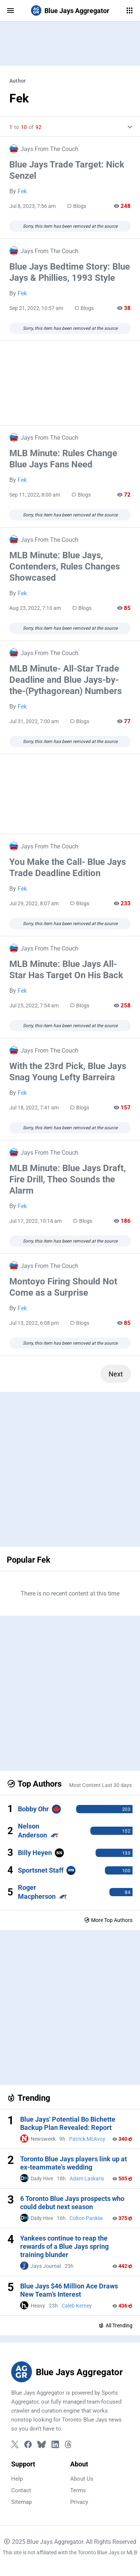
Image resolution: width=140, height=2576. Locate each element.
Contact (21, 2490)
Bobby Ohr (33, 1809)
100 (126, 1870)
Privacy (79, 2502)
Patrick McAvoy (87, 2139)
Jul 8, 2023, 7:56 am (32, 206)
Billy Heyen (35, 1853)
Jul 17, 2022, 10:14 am (35, 1221)
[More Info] (127, 127)
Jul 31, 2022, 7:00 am (34, 721)
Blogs (76, 206)
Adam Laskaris (86, 2179)
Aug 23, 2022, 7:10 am (35, 608)
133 (126, 1853)
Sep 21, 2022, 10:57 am (36, 308)
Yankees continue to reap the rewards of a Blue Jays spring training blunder (64, 2246)
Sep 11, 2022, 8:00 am (34, 495)
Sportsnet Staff (40, 1870)
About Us (81, 2478)
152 (126, 1831)
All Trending (115, 2325)
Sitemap (21, 2502)
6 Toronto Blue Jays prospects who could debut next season (72, 2203)
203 (126, 1809)
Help (17, 2478)
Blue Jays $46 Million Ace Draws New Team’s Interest (69, 2290)
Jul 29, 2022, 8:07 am (34, 903)
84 (127, 1892)
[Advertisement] (70, 43)
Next (116, 1374)
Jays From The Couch (43, 148)
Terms (78, 2490)
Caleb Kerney (77, 2306)
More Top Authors (108, 1920)
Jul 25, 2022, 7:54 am (34, 1005)
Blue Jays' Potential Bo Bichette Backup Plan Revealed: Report (67, 2123)
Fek (22, 191)
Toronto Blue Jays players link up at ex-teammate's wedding (73, 2163)
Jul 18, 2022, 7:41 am (34, 1108)
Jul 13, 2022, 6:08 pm (34, 1323)
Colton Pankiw (86, 2218)
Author (17, 81)
